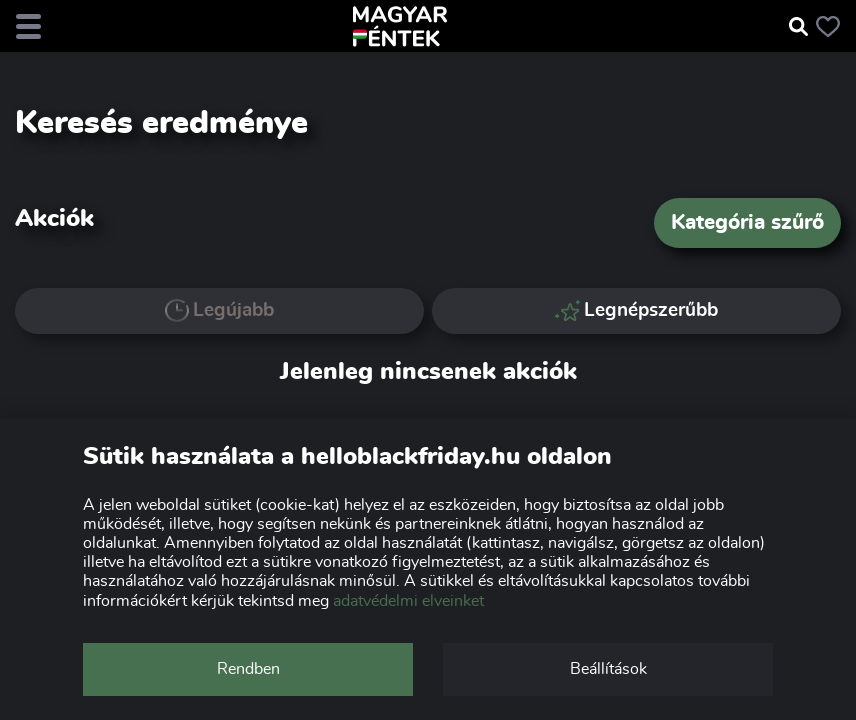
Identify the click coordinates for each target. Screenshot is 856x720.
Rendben (248, 669)
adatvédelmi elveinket (408, 601)
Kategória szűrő (747, 222)
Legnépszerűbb (637, 310)
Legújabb (219, 311)
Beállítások (608, 669)
